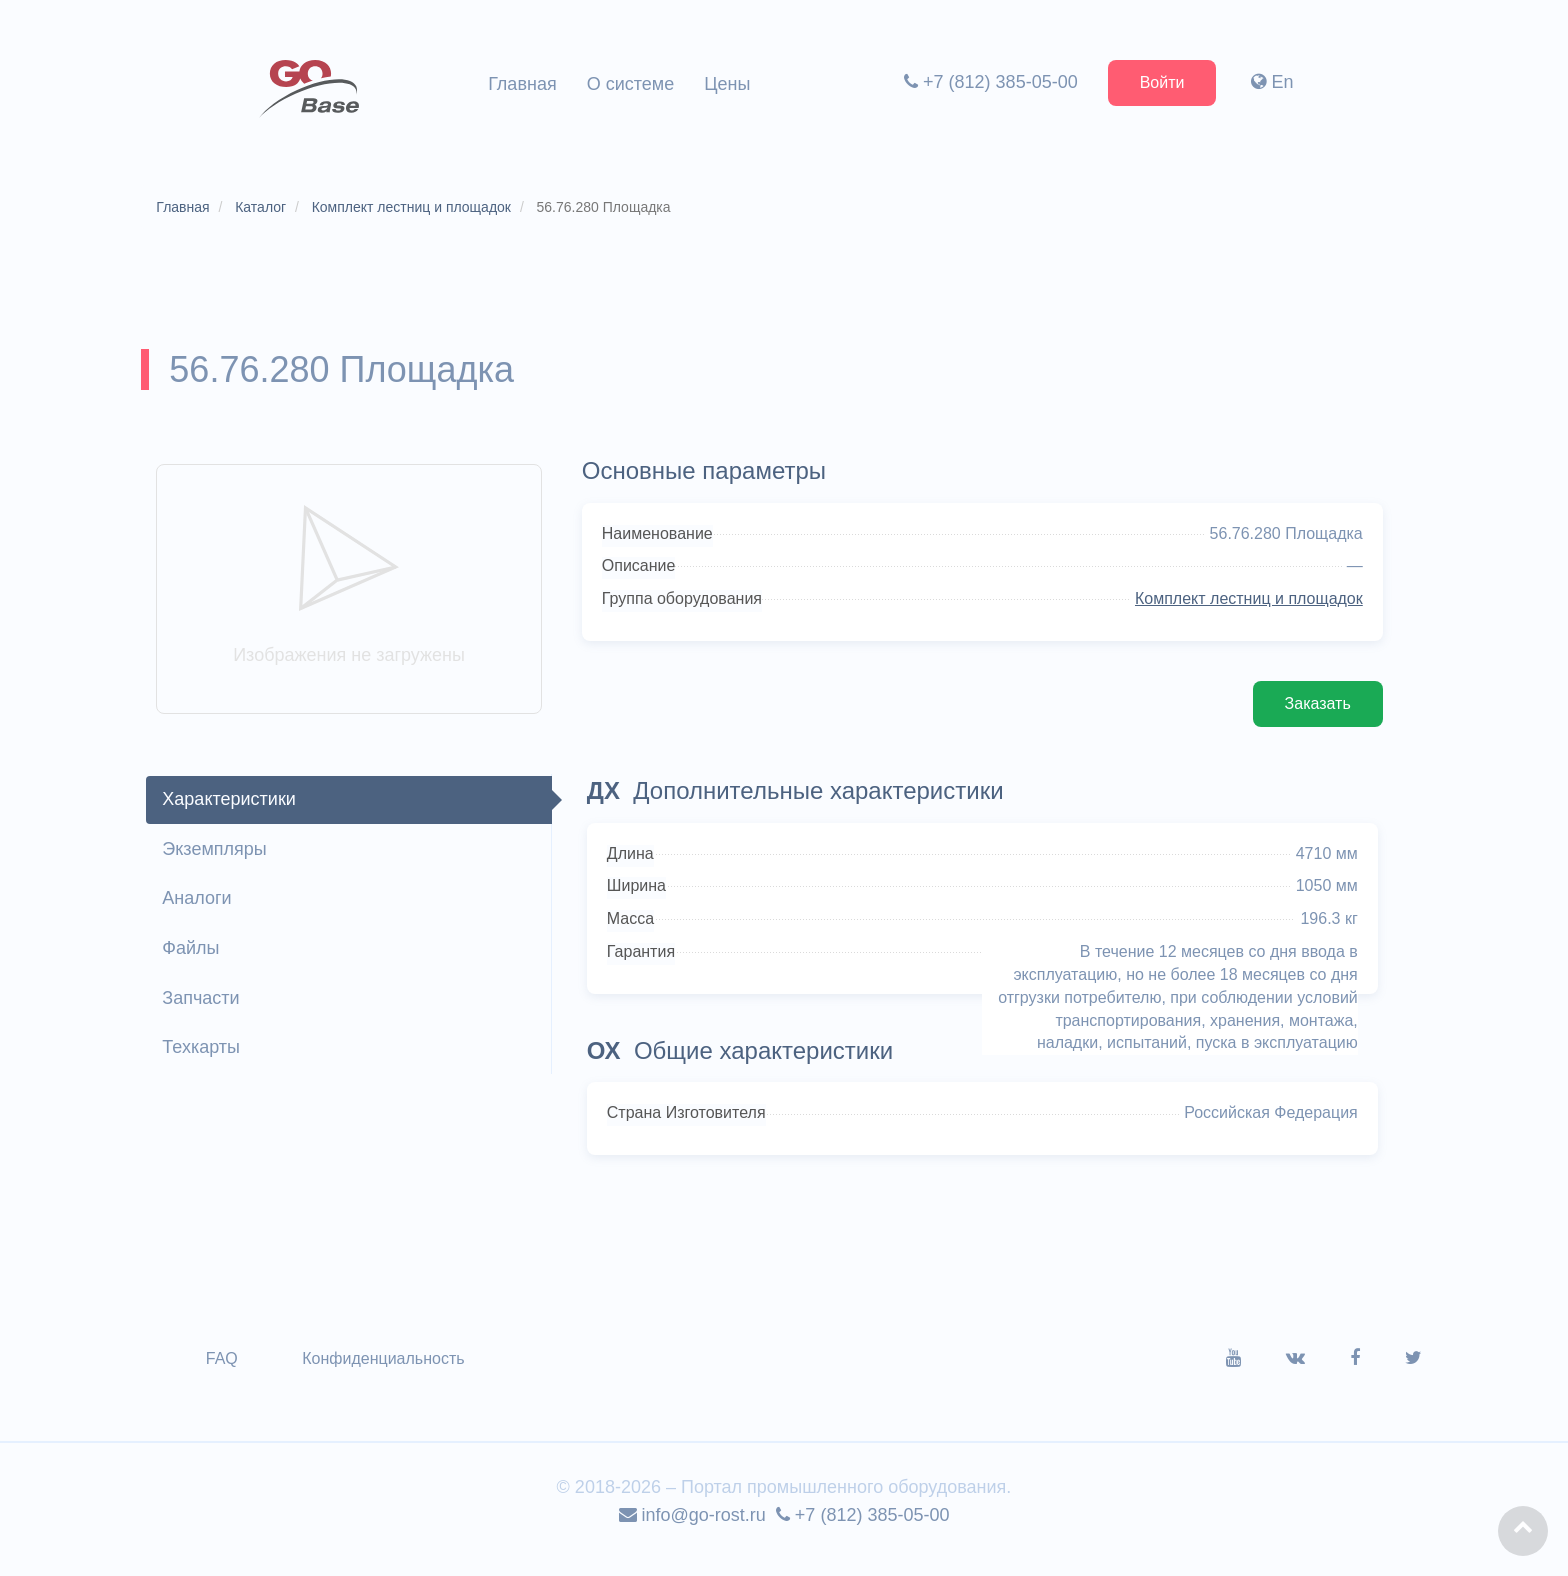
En (1269, 82)
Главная (522, 84)
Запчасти (207, 1014)
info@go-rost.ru (692, 1532)
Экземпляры (221, 864)
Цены (727, 84)
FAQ (229, 1375)
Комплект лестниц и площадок (1241, 614)
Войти (1158, 82)
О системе (631, 84)
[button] (1523, 1531)
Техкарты (208, 1063)
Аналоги (203, 914)
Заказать (1310, 719)
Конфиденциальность (390, 1375)
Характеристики (235, 815)
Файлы (197, 964)
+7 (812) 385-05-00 (987, 82)
